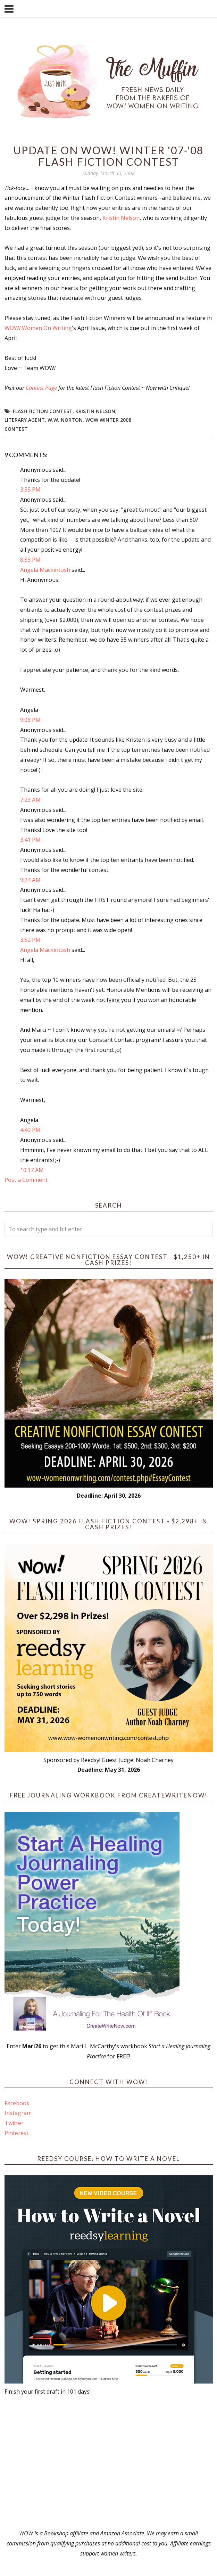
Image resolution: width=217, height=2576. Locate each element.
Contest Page (41, 388)
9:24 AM (30, 880)
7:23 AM (30, 800)
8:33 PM (30, 559)
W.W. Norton (65, 420)
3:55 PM (30, 489)
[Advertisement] (109, 2462)
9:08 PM (30, 720)
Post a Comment (26, 1180)
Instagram (18, 2113)
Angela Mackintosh (45, 570)
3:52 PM (30, 940)
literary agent (25, 420)
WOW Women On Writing (38, 328)
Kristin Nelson (121, 218)
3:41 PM (30, 839)
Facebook (17, 2103)
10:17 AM (32, 1170)
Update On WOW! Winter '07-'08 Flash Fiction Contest (108, 156)
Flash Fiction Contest (43, 411)
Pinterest (16, 2133)
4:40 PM (30, 1130)
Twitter (14, 2123)
